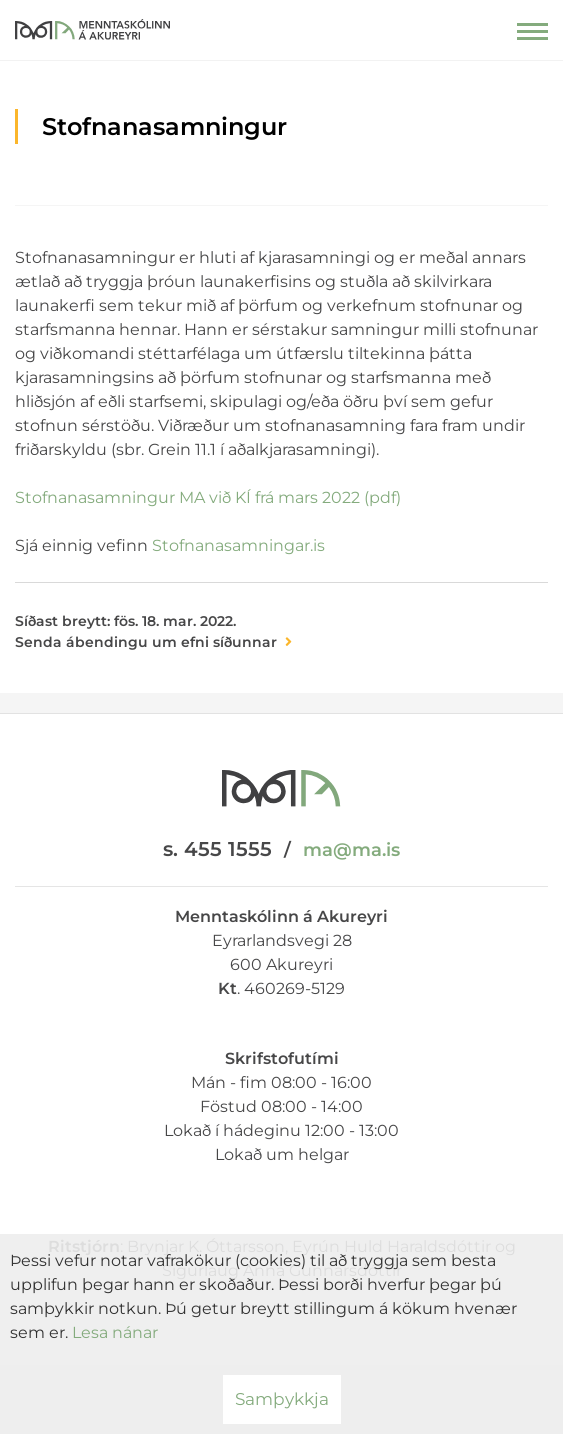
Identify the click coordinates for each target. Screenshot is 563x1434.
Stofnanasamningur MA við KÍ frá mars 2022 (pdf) (208, 497)
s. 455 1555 (217, 849)
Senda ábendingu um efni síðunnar (146, 642)
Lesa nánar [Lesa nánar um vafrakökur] (115, 1332)
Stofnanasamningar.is (238, 545)
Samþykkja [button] (282, 1399)
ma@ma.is (351, 850)
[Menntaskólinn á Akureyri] (92, 25)
